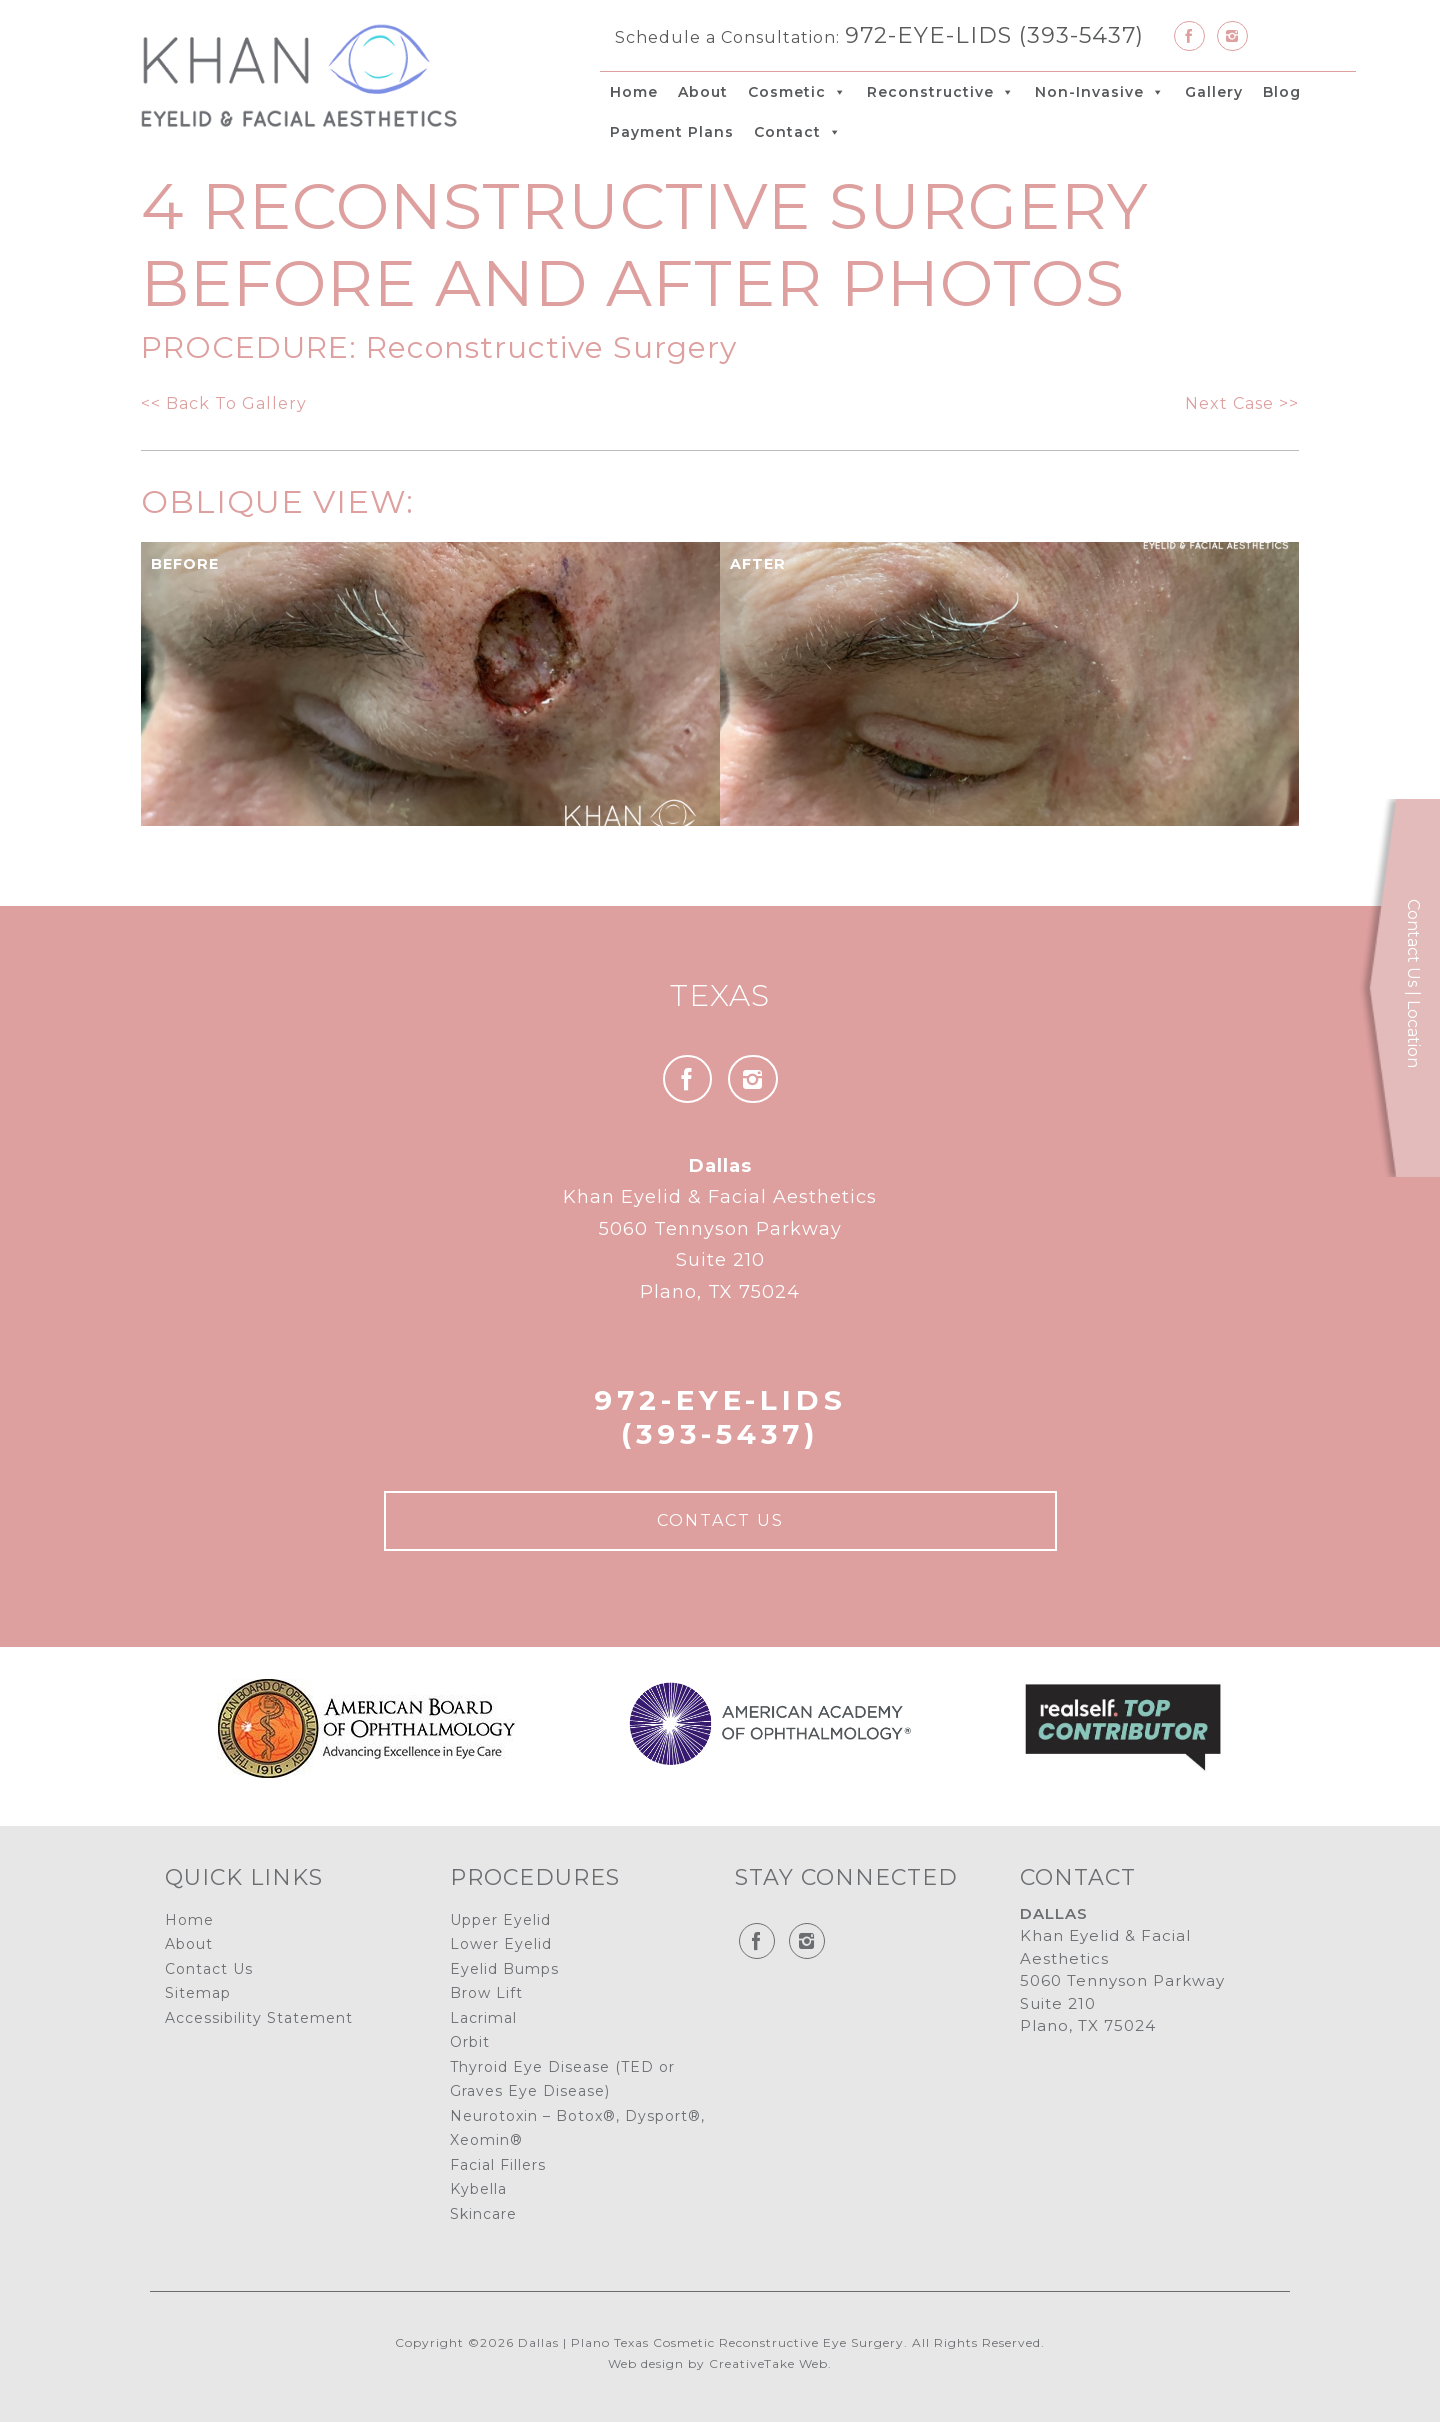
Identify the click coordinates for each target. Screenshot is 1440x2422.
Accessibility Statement (259, 2018)
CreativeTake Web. (770, 2363)
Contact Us (720, 1520)
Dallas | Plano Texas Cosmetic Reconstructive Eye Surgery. (713, 2342)
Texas (720, 995)
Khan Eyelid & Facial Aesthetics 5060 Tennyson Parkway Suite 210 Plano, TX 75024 (720, 1229)
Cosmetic (797, 92)
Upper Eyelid (500, 1920)
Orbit (470, 2042)
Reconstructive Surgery (551, 347)
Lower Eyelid (501, 1944)
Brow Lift (486, 1993)
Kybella (478, 2189)
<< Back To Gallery (224, 403)
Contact (798, 132)
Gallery (1214, 92)
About (703, 92)
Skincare (483, 2214)
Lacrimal (483, 2018)
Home (634, 92)
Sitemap (198, 1993)
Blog (1282, 92)
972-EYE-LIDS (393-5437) (994, 35)
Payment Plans (672, 132)
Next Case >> (1242, 403)
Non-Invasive (1100, 92)
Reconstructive (941, 92)
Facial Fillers (498, 2165)
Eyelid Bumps (504, 1969)
